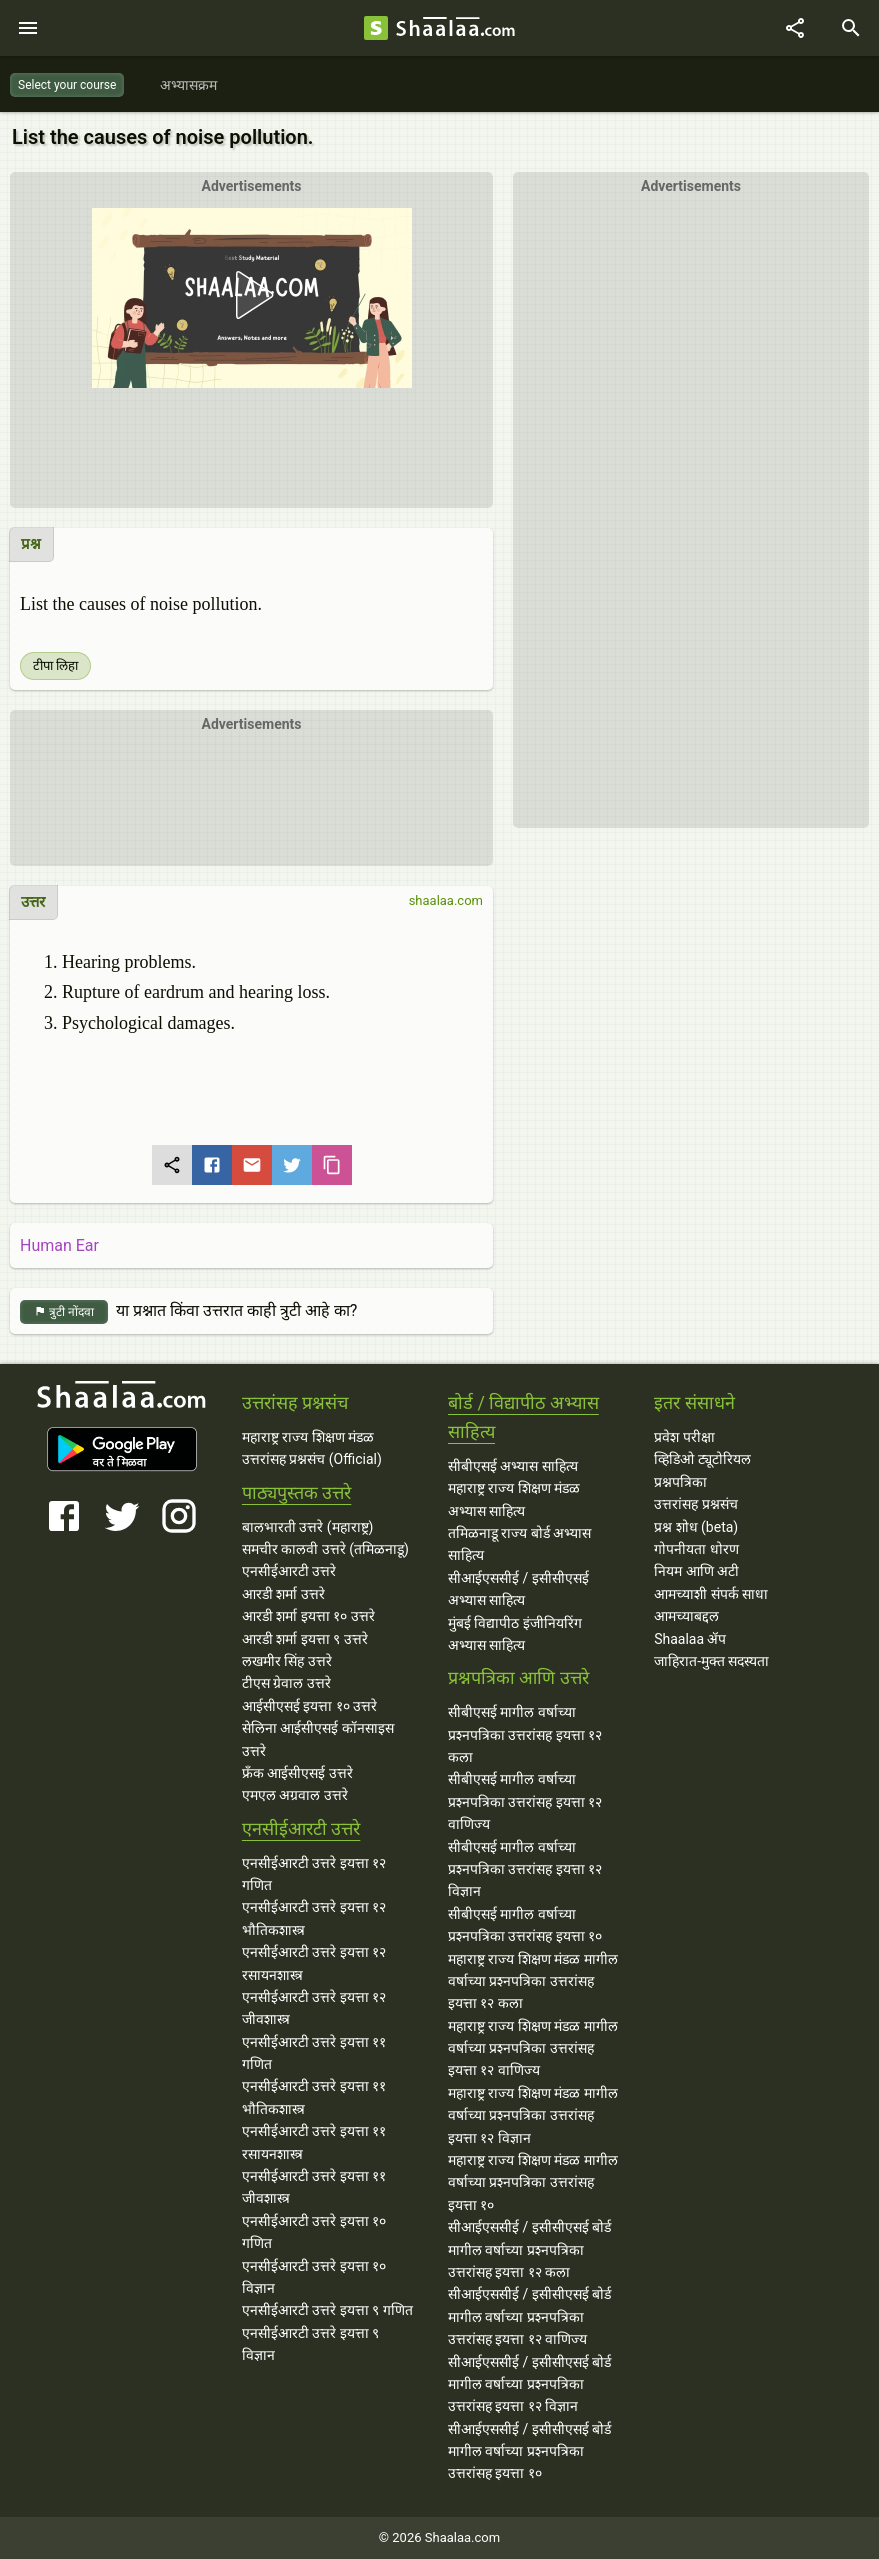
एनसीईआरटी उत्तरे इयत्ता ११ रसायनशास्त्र (314, 2142)
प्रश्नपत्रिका (680, 1482)
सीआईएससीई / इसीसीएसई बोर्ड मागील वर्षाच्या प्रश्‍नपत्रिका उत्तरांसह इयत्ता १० (529, 2451)
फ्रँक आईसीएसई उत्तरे (297, 1773)
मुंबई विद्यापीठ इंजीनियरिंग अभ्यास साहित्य (515, 1634)
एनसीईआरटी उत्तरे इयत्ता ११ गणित (314, 2053)
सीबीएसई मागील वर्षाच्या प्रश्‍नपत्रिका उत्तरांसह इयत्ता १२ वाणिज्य (525, 1801)
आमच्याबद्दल (686, 1616)
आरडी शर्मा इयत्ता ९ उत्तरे (305, 1639)
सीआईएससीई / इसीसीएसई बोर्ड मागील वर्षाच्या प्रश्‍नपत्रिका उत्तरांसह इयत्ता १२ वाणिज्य (529, 2316)
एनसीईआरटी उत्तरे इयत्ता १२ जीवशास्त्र (314, 2008)
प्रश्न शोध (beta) (696, 1527)
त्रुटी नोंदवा (64, 1312)
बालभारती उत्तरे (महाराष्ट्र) (308, 1527)
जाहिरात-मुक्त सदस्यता (711, 1661)
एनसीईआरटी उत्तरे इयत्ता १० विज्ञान (314, 2277)
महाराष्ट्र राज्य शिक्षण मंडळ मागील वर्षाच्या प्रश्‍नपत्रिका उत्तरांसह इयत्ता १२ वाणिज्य (533, 2048)
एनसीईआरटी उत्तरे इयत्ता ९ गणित (327, 2310)
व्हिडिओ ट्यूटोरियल (702, 1459)
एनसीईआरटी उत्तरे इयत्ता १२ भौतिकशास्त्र (314, 1918)
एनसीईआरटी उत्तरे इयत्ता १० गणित (314, 2232)
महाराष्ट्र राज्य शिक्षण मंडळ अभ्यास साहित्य (514, 1499)
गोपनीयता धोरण (696, 1549)
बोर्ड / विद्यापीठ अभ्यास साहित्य (523, 1417)
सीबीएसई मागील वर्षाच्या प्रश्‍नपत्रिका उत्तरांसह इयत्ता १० (525, 1925)
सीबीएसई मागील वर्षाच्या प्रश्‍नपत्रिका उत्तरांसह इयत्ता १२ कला (525, 1734)
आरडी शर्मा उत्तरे (283, 1594)
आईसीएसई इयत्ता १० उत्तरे (309, 1706)
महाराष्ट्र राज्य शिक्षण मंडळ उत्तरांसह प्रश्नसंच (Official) (312, 1448)
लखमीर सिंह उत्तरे (287, 1661)
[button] (251, 337)
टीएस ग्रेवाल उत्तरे (286, 1683)
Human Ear (59, 1245)
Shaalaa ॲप (690, 1639)
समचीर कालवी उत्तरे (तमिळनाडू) (325, 1549)
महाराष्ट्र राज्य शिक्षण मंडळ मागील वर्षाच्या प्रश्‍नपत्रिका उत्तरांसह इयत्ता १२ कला (533, 1981)
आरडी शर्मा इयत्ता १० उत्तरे (308, 1616)
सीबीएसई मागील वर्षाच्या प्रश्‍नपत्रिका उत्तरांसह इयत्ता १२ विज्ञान (525, 1869)
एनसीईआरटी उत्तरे (289, 1571)
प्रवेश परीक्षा (684, 1437)
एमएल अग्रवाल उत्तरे (295, 1795)
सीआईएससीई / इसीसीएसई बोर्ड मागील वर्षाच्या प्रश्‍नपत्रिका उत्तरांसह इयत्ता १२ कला (529, 2249)
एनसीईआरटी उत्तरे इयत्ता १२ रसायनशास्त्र (314, 1963)
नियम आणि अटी (696, 1571)
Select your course (67, 85)
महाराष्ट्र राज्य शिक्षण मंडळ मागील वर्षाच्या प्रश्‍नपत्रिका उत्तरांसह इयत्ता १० (533, 2182)
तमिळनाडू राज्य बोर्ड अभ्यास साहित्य (519, 1544)
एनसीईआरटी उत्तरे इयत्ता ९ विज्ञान (310, 2344)
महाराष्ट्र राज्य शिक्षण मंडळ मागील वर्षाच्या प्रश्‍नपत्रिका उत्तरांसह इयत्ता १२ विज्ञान (533, 2115)
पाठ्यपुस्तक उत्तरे (296, 1492)
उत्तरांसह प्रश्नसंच (695, 1504)
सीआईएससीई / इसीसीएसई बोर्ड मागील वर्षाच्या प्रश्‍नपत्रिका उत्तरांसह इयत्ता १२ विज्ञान (529, 2384)
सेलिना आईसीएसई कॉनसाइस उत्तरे (318, 1739)
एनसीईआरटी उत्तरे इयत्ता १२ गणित (314, 1874)
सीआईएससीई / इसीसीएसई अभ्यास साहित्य (518, 1589)
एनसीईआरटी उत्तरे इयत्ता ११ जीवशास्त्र (314, 2187)
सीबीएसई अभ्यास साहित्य (513, 1466)
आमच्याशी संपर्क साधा (711, 1594)
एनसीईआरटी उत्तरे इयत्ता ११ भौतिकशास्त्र (314, 2097)
